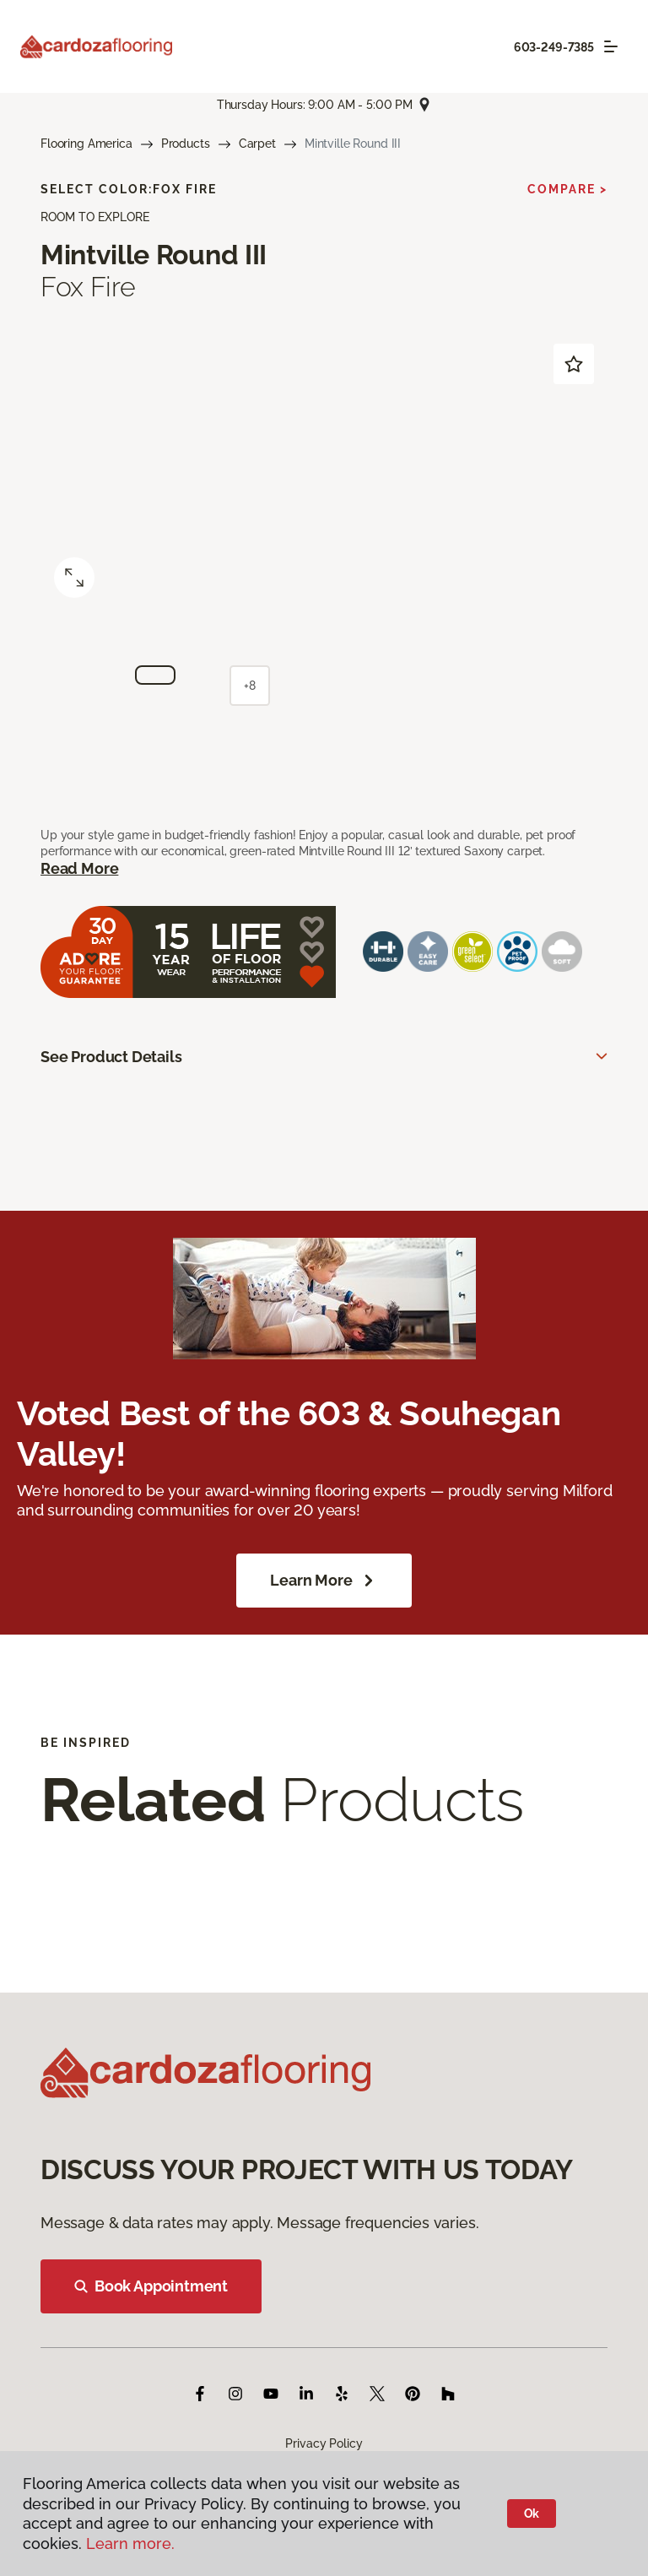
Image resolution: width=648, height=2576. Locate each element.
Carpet (257, 143)
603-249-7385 (554, 47)
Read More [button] (79, 868)
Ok (532, 2513)
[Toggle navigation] (611, 46)
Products (185, 143)
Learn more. (130, 2543)
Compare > (567, 189)
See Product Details (111, 1057)
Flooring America (86, 143)
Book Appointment (151, 2286)
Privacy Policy (323, 2443)
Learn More (323, 1580)
